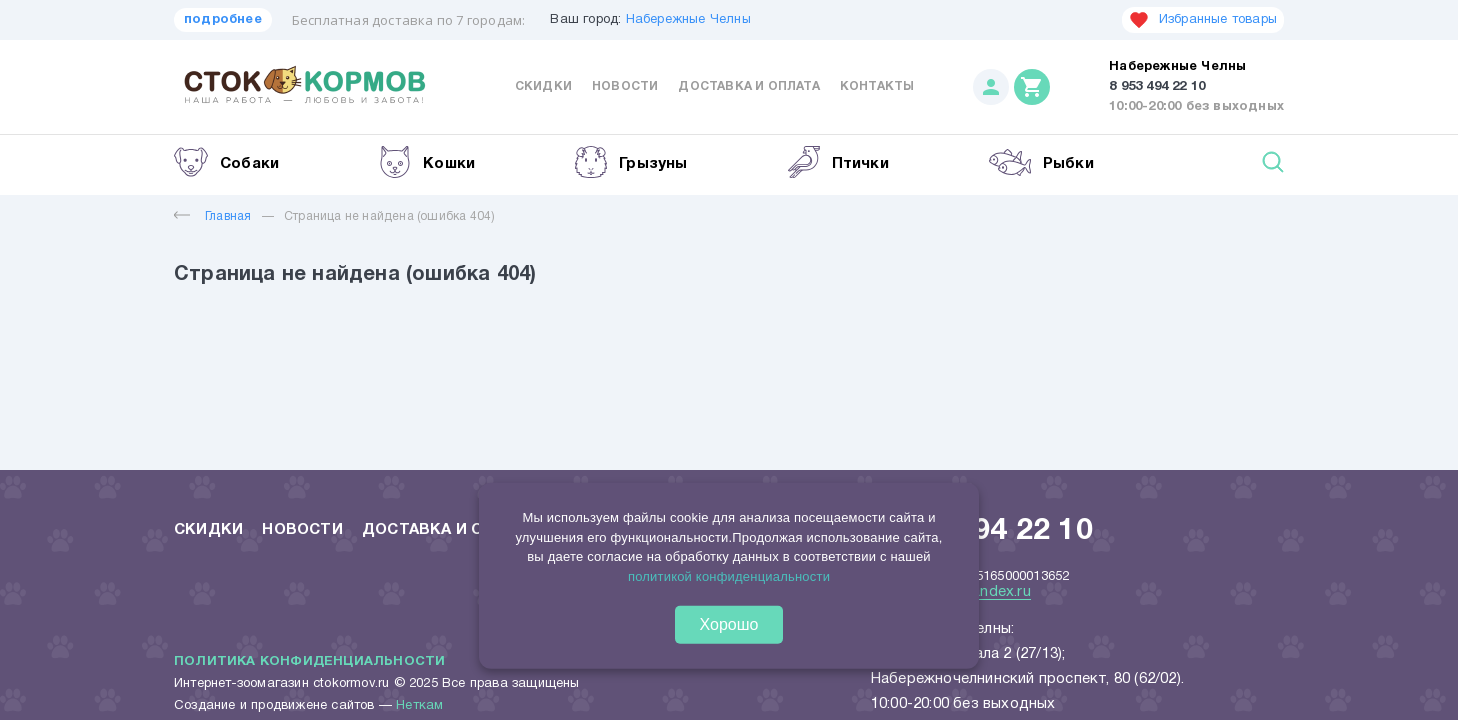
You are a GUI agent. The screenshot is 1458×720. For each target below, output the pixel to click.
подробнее (223, 20)
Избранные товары (1203, 20)
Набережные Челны (688, 20)
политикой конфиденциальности (729, 575)
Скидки (543, 86)
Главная (212, 216)
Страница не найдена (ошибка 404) (389, 216)
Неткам (419, 706)
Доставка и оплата (748, 86)
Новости (625, 86)
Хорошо (729, 624)
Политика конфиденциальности (309, 662)
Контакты (877, 86)
